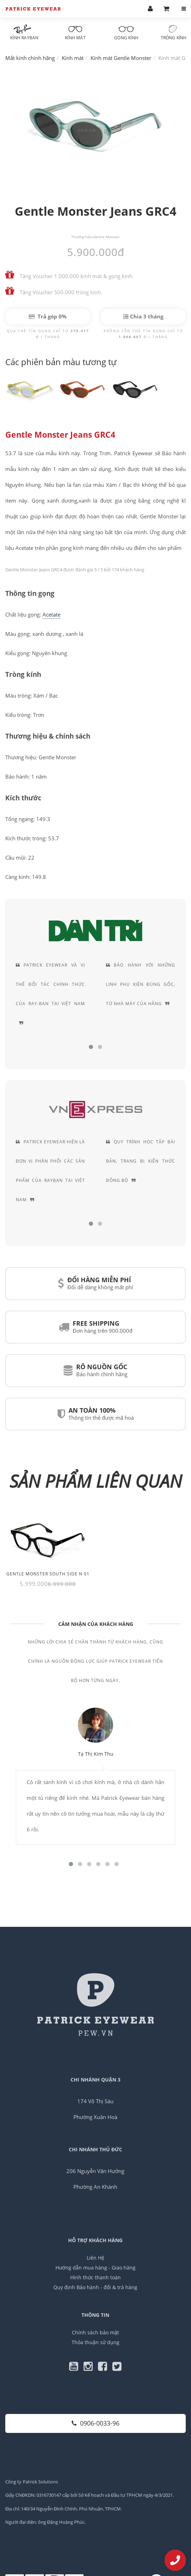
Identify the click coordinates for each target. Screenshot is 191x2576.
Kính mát (75, 33)
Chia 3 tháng (143, 316)
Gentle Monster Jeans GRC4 (60, 435)
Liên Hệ (95, 2257)
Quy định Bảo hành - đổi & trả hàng (95, 2287)
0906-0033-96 (95, 2423)
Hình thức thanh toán (95, 2277)
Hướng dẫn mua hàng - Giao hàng (95, 2267)
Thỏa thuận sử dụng (95, 2342)
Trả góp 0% (48, 316)
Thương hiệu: (82, 236)
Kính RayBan (24, 33)
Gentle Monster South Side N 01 (48, 1574)
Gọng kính (126, 33)
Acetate (51, 614)
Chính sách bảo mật (95, 2332)
